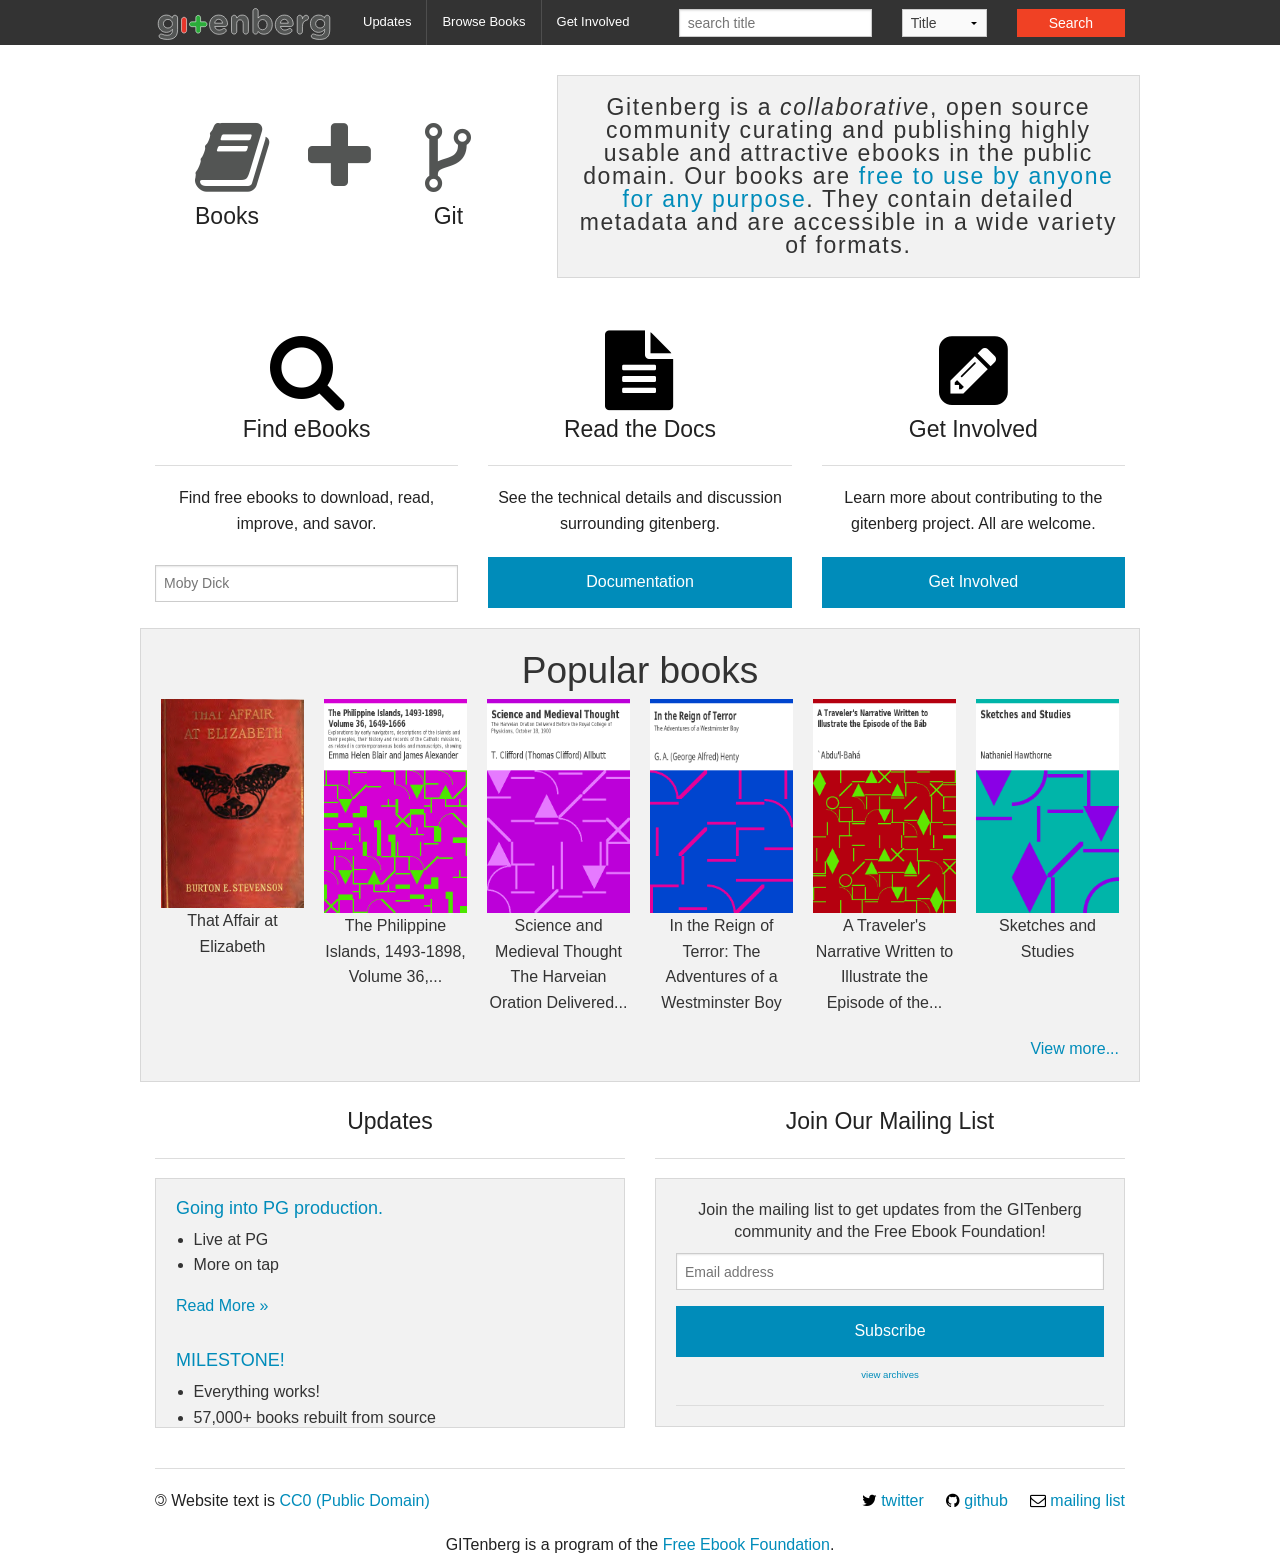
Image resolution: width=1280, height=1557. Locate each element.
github (977, 1500)
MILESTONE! (230, 1360)
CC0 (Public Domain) (354, 1500)
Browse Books (483, 21)
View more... (1074, 1048)
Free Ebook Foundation (746, 1544)
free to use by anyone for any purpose (868, 187)
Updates (387, 21)
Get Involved (593, 21)
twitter (893, 1500)
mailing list (1077, 1500)
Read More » (222, 1305)
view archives (890, 1374)
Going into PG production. (279, 1208)
